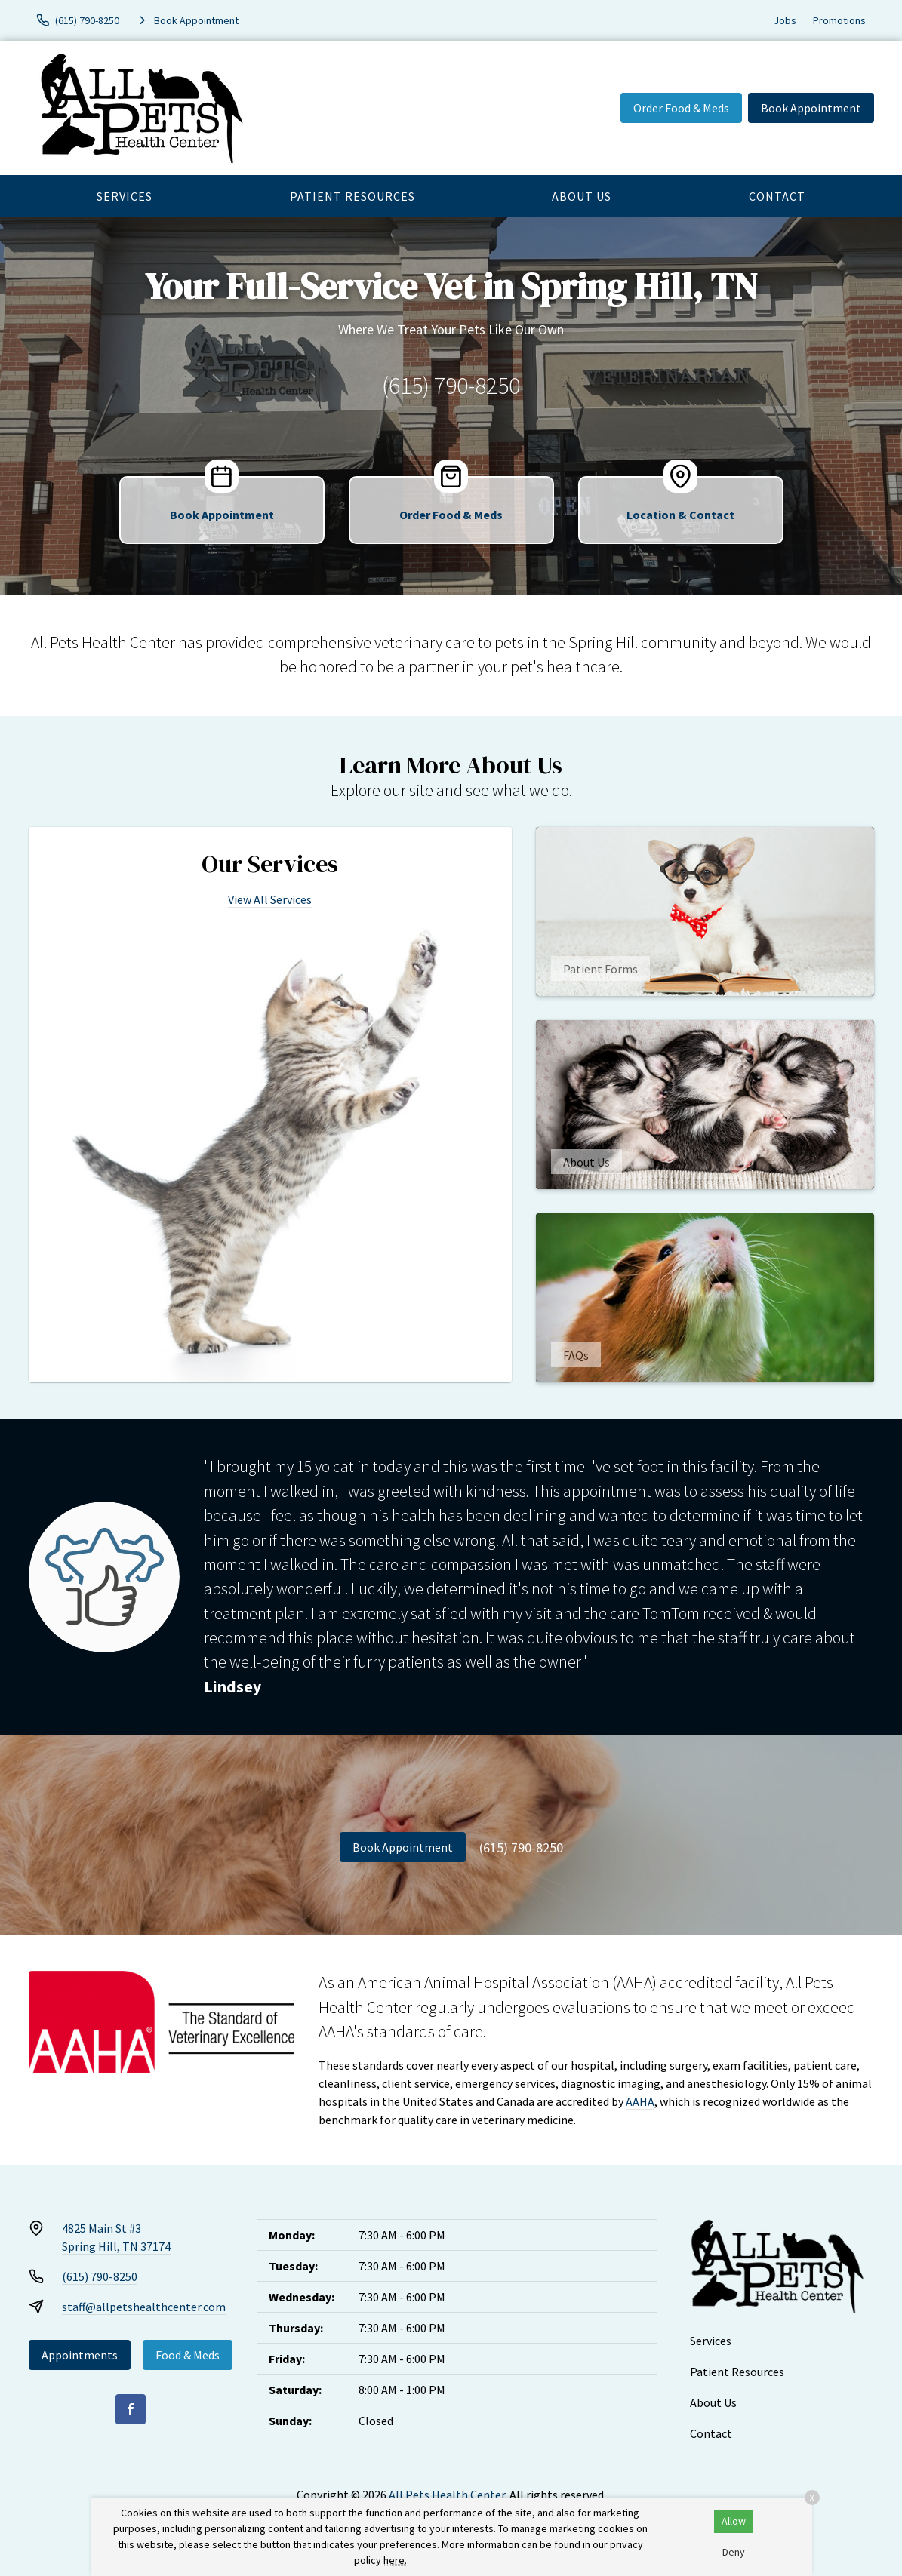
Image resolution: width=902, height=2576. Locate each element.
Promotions (839, 20)
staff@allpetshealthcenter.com (144, 2306)
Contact (777, 196)
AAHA (640, 2101)
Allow (734, 2521)
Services (124, 196)
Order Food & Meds (681, 107)
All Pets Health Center (447, 2494)
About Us (581, 196)
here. (395, 2560)
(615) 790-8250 (451, 385)
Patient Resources (352, 196)
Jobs (785, 20)
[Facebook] (130, 2409)
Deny (733, 2552)
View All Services (270, 899)
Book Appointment (811, 107)
